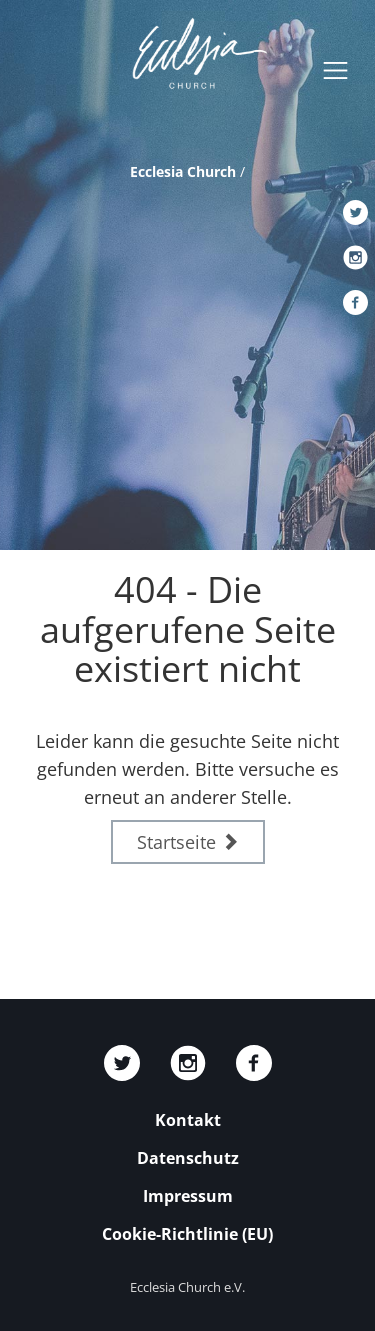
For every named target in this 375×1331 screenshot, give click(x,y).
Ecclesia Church (183, 171)
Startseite (188, 842)
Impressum (188, 1196)
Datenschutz (188, 1158)
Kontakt (188, 1120)
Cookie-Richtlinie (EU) (187, 1234)
